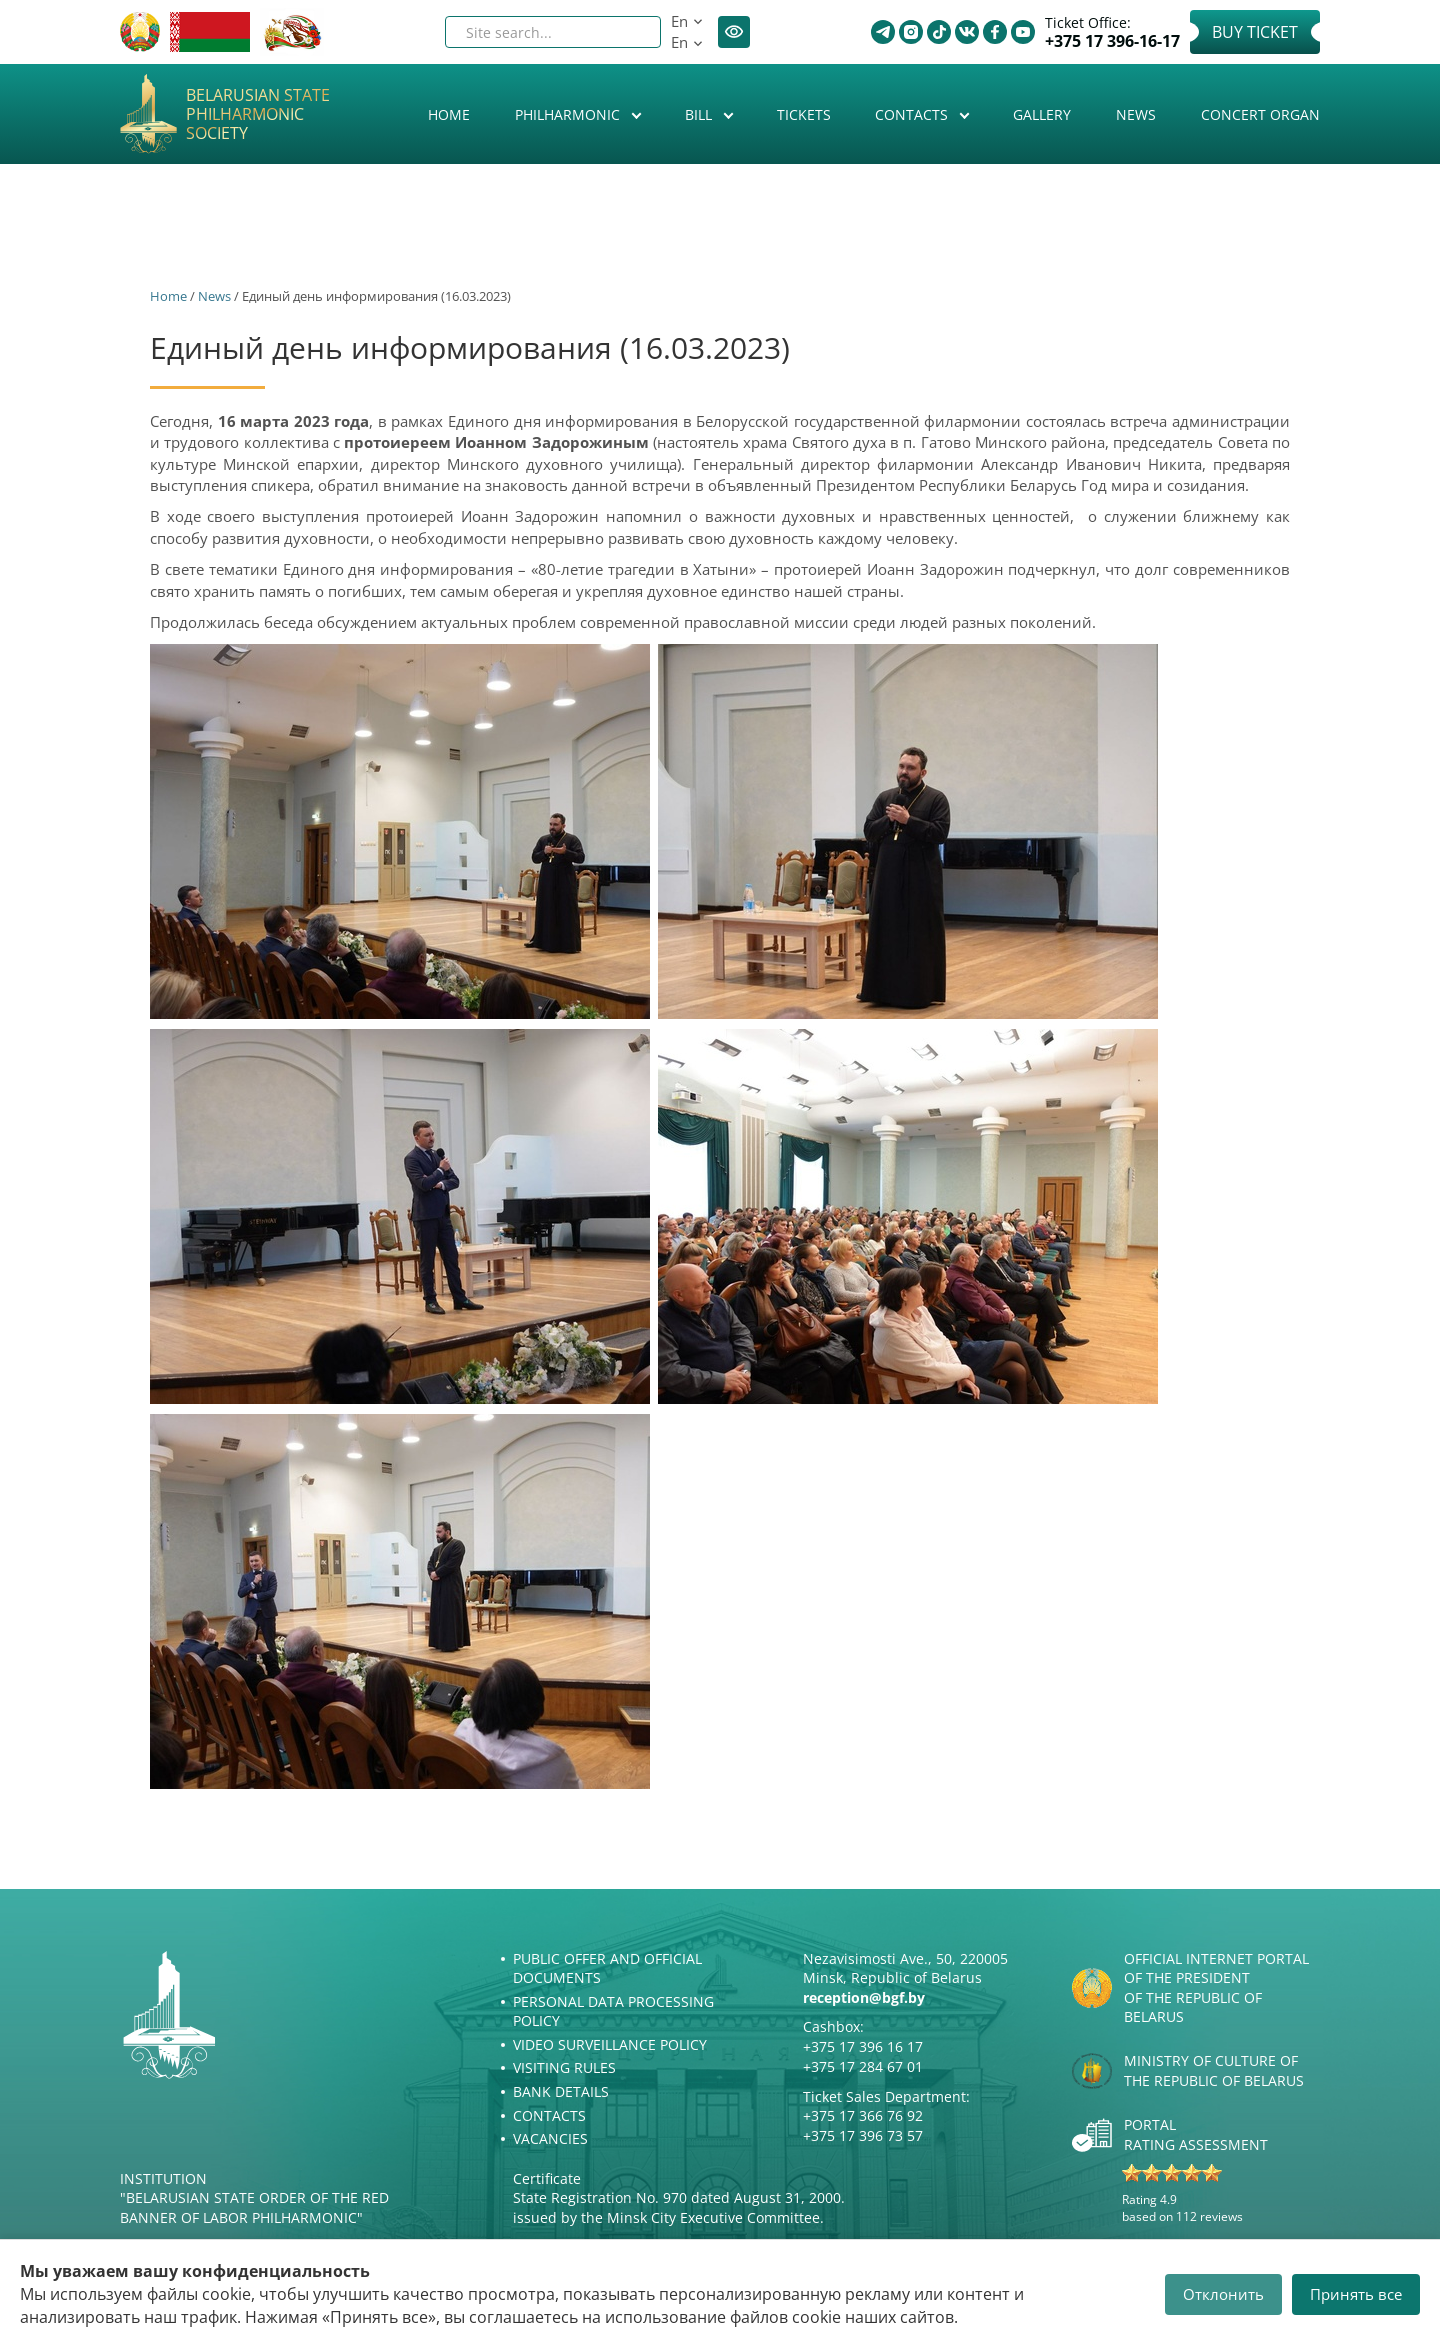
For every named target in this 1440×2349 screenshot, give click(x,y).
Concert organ (1260, 114)
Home (449, 114)
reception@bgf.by (864, 1997)
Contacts (913, 114)
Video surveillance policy (610, 2044)
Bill (700, 114)
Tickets (804, 114)
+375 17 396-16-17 (1112, 41)
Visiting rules (564, 2067)
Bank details (561, 2091)
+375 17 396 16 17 (863, 2046)
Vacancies (550, 2138)
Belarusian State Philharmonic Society (258, 115)
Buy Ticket (1255, 32)
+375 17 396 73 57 (863, 2135)
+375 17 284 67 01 (863, 2066)
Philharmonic (569, 114)
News (1136, 114)
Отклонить (1223, 2294)
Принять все (1356, 2294)
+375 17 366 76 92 (863, 2115)
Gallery (1042, 114)
